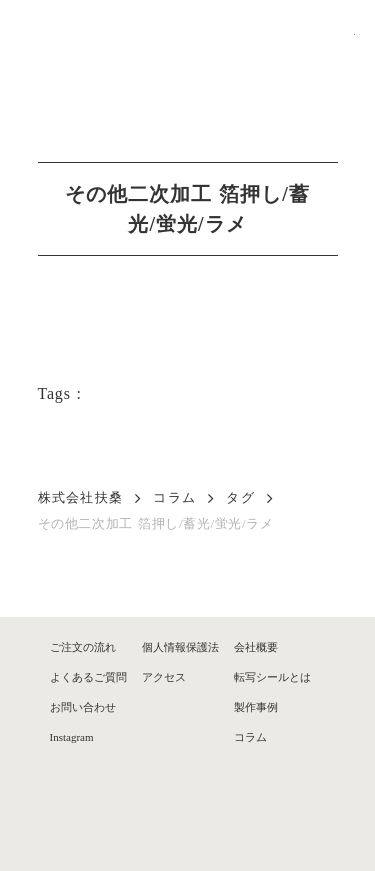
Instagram (72, 737)
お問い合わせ (83, 707)
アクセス (164, 677)
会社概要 (256, 647)
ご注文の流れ (83, 647)
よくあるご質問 (88, 677)
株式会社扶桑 (81, 497)
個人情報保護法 (180, 647)
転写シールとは (272, 677)
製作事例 (256, 707)
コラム (174, 497)
